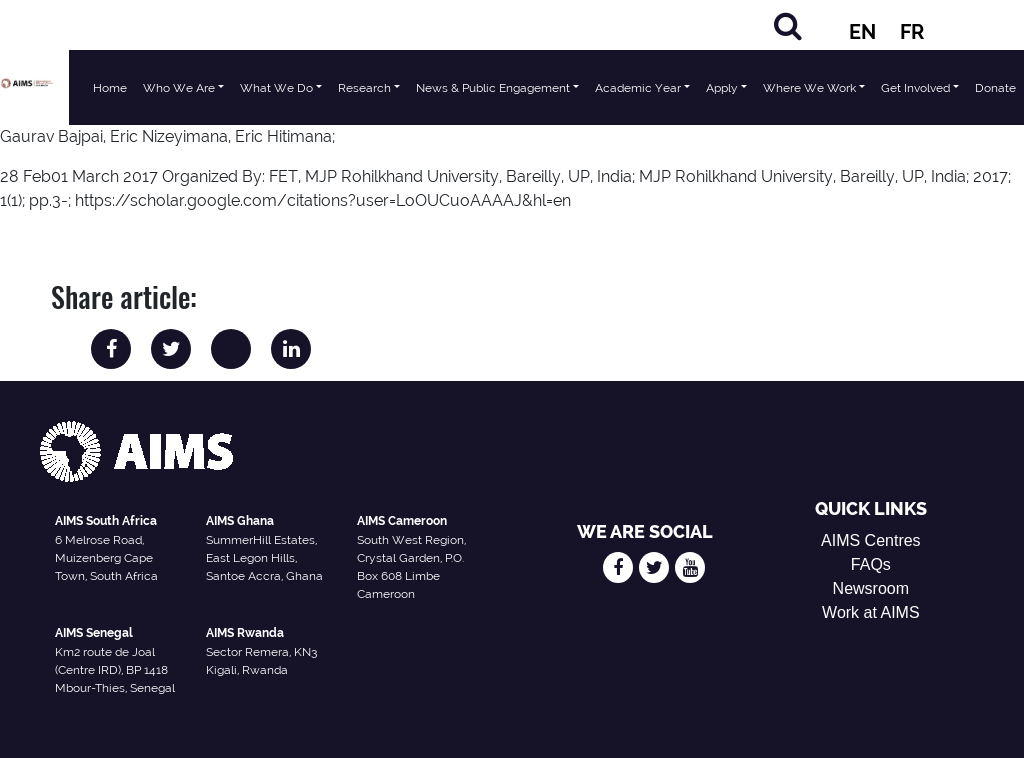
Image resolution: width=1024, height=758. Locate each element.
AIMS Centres (871, 540)
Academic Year (638, 88)
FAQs (871, 564)
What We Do (276, 88)
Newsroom (871, 588)
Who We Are (179, 88)
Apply (722, 88)
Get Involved (915, 88)
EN (862, 32)
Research (364, 88)
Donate (995, 88)
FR (912, 32)
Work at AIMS (871, 612)
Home (110, 88)
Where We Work (809, 88)
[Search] (788, 25)
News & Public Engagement (493, 88)
